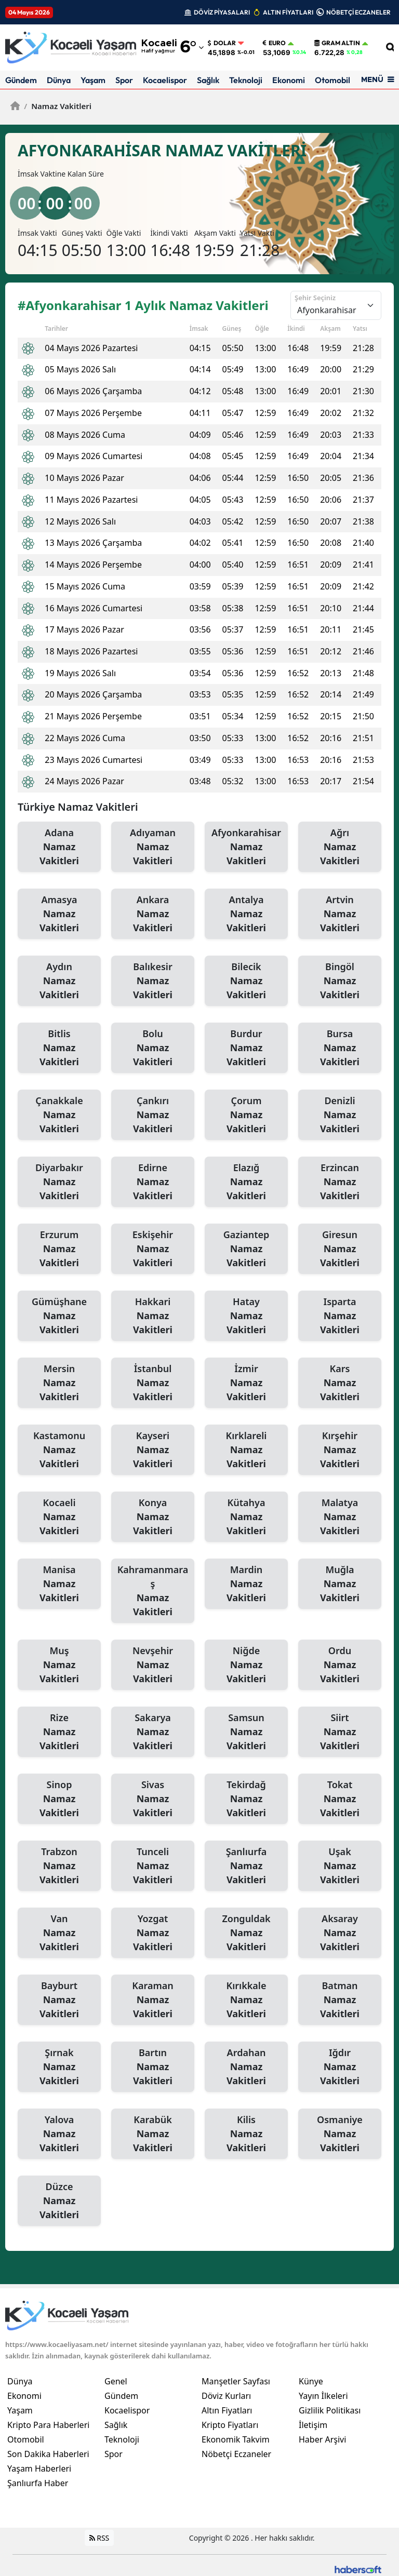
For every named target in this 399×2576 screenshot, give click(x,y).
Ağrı (339, 847)
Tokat (339, 1799)
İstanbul (152, 1383)
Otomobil (332, 80)
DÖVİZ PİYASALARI (222, 12)
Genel (115, 2381)
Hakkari (152, 1316)
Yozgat (152, 1933)
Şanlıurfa (246, 1866)
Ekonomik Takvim (236, 2439)
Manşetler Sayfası (236, 2381)
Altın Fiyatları (227, 2410)
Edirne (152, 1182)
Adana (59, 847)
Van (59, 1933)
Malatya (339, 1517)
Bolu (152, 1048)
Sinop (59, 1799)
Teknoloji (245, 80)
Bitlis (59, 1048)
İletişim (313, 2425)
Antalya (246, 914)
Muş (59, 1665)
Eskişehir (152, 1249)
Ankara (152, 914)
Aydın (59, 981)
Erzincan (339, 1182)
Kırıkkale (246, 2000)
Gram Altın (337, 43)
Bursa (339, 1048)
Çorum (246, 1115)
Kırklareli (246, 1450)
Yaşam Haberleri (39, 2468)
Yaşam (93, 80)
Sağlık (208, 80)
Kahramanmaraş (152, 1591)
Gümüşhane (59, 1316)
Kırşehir (339, 1450)
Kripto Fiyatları (230, 2425)
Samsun (246, 1732)
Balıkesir (152, 981)
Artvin (339, 914)
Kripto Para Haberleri (48, 2425)
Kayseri (152, 1450)
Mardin (246, 1584)
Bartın (152, 2067)
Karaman (152, 2000)
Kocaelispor (165, 80)
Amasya (59, 914)
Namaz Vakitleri (57, 106)
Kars (339, 1383)
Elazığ (246, 1182)
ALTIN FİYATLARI (288, 12)
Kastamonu (59, 1450)
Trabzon (59, 1866)
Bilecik (246, 981)
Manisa (59, 1584)
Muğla (339, 1584)
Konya (152, 1517)
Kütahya (246, 1517)
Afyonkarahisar (246, 847)
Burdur (246, 1048)
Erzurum (59, 1249)
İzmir (246, 1383)
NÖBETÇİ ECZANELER (358, 12)
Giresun (339, 1249)
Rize (59, 1732)
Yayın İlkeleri (323, 2395)
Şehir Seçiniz (315, 297)
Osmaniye (339, 2134)
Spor (124, 80)
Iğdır (339, 2067)
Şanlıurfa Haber (37, 2483)
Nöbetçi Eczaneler (236, 2454)
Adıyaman (152, 847)
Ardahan (246, 2067)
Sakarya (152, 1732)
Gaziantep (246, 1249)
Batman (339, 2000)
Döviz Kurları (226, 2395)
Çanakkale (59, 1115)
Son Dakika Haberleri (48, 2454)
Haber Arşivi (322, 2439)
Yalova (59, 2134)
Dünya (59, 80)
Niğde (246, 1665)
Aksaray (339, 1933)
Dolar (222, 43)
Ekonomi (288, 80)
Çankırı (152, 1115)
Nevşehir (152, 1665)
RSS (99, 2538)
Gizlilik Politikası (330, 2410)
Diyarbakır (59, 1182)
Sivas (152, 1799)
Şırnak (59, 2067)
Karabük (152, 2134)
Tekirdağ (246, 1799)
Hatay (246, 1316)
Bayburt (59, 2000)
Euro (274, 43)
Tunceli (152, 1866)
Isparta (339, 1316)
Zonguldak (246, 1933)
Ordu (339, 1665)
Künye (311, 2381)
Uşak (339, 1866)
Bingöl (339, 981)
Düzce (59, 2201)
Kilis (246, 2134)
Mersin (59, 1383)
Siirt (339, 1732)
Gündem (21, 80)
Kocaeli (59, 1517)
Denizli (339, 1115)
